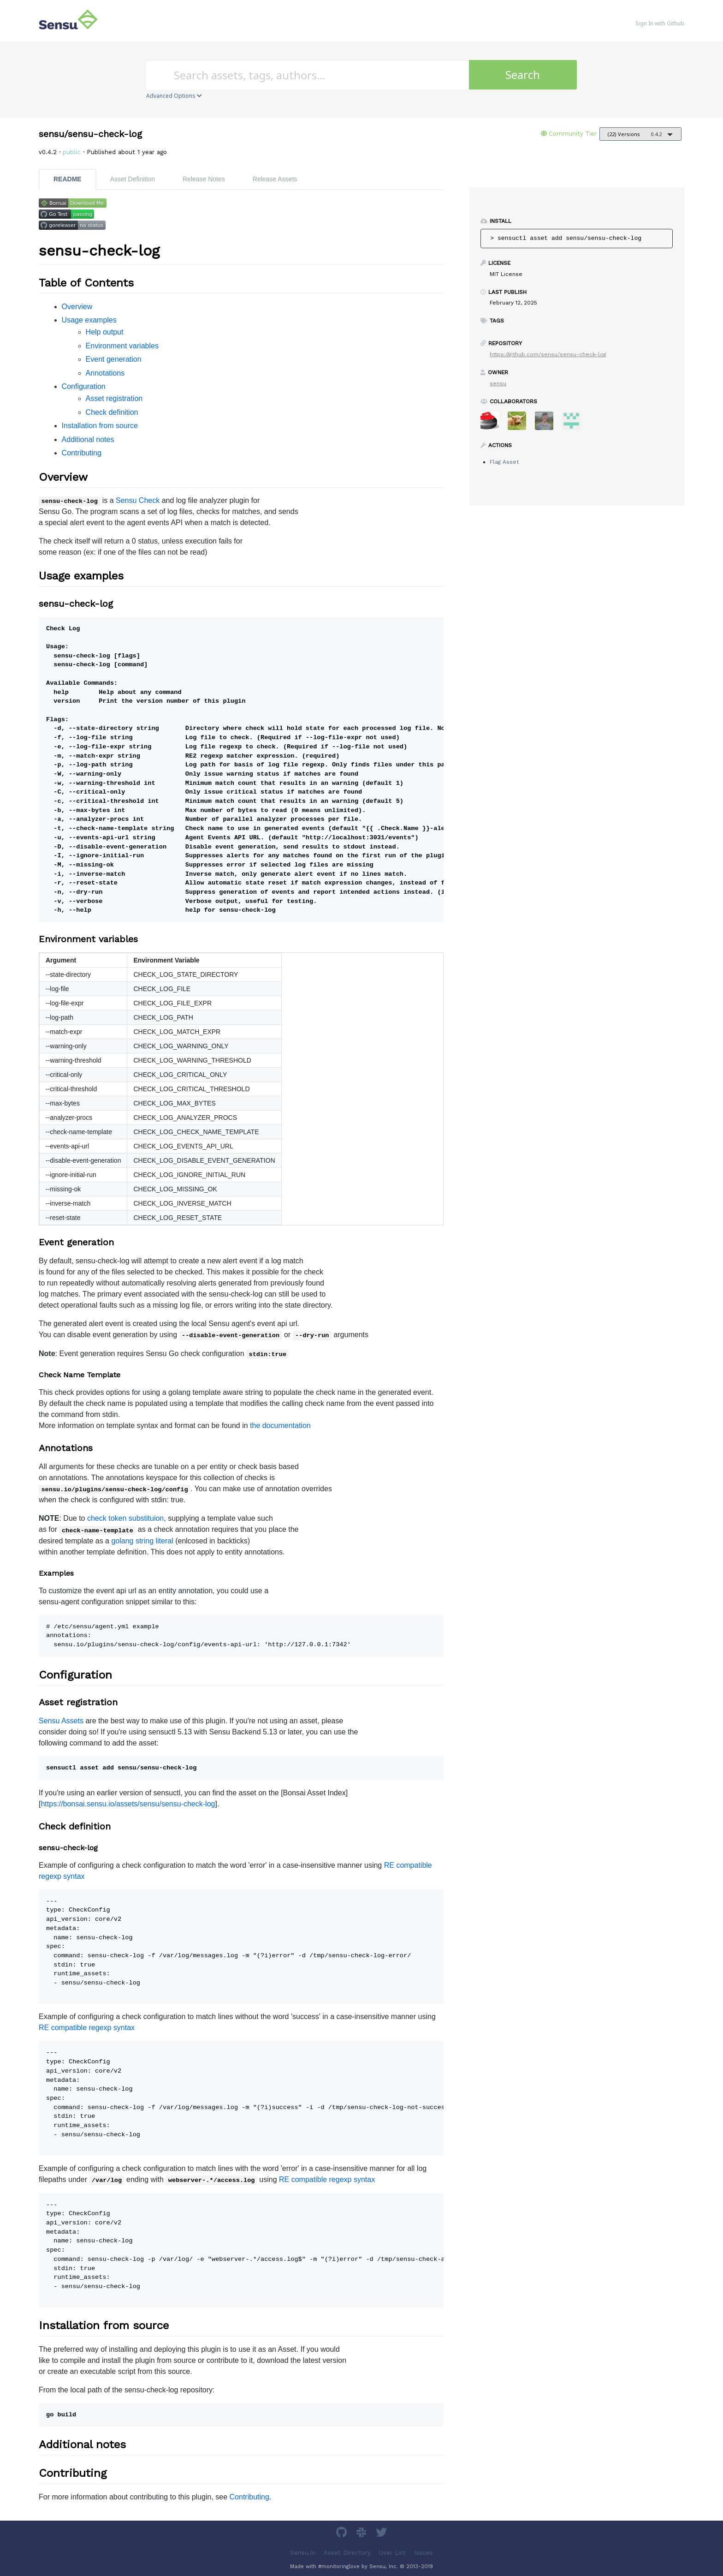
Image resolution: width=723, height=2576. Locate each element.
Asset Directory (347, 2552)
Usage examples (89, 320)
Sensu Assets (61, 1721)
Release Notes (204, 179)
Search (522, 74)
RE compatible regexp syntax (87, 2028)
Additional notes (88, 439)
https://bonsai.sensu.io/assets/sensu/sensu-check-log (128, 1804)
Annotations (105, 373)
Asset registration (114, 398)
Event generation (114, 359)
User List (392, 2552)
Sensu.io (302, 2552)
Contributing (81, 453)
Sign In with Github (659, 23)
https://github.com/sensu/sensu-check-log (548, 354)
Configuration (84, 386)
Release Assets (275, 179)
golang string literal (142, 1541)
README (67, 179)
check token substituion (125, 1518)
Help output (105, 332)
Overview (77, 307)
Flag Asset (504, 462)
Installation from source (100, 426)
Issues (423, 2552)
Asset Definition (132, 179)
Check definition (112, 412)
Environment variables (122, 346)
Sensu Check (138, 500)
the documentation (280, 1425)
